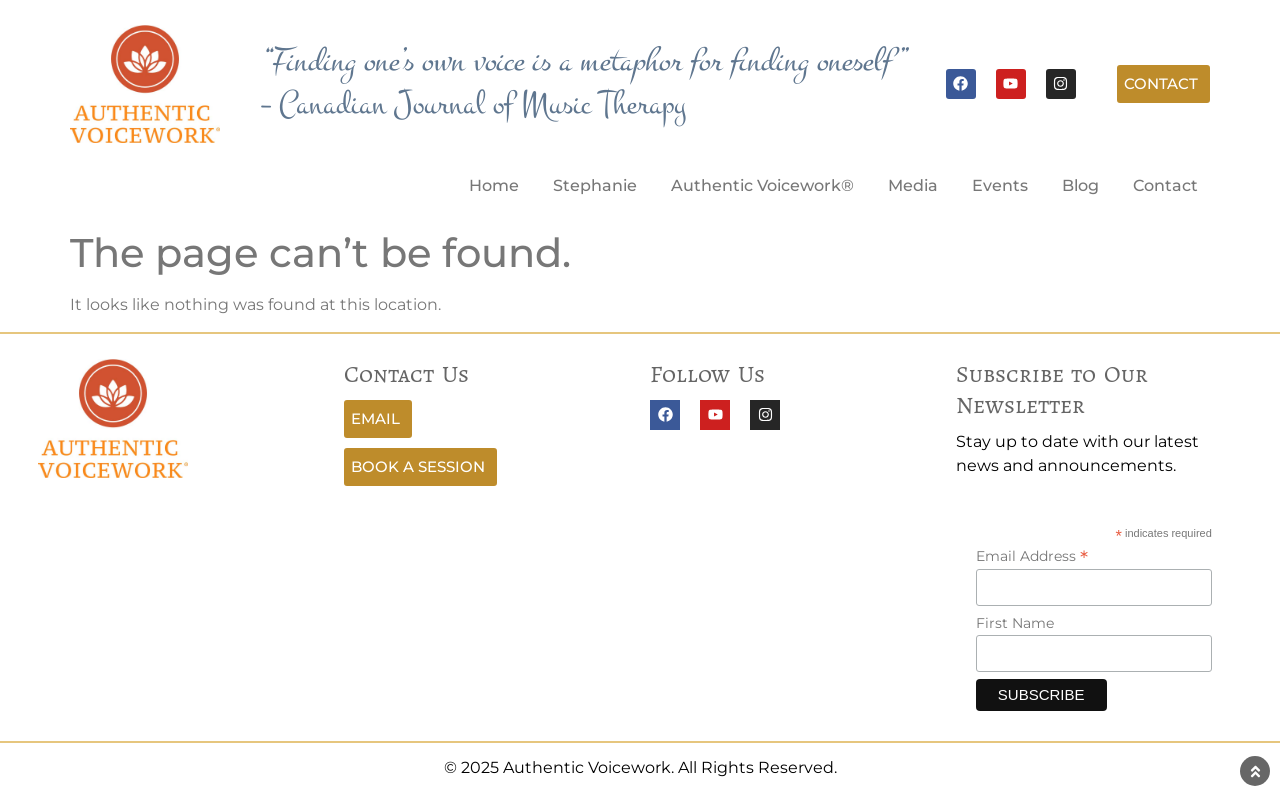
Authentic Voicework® (762, 185)
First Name (1015, 623)
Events (1000, 185)
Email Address (1032, 556)
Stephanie (595, 185)
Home (494, 185)
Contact (1165, 185)
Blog (1080, 185)
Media (913, 185)
